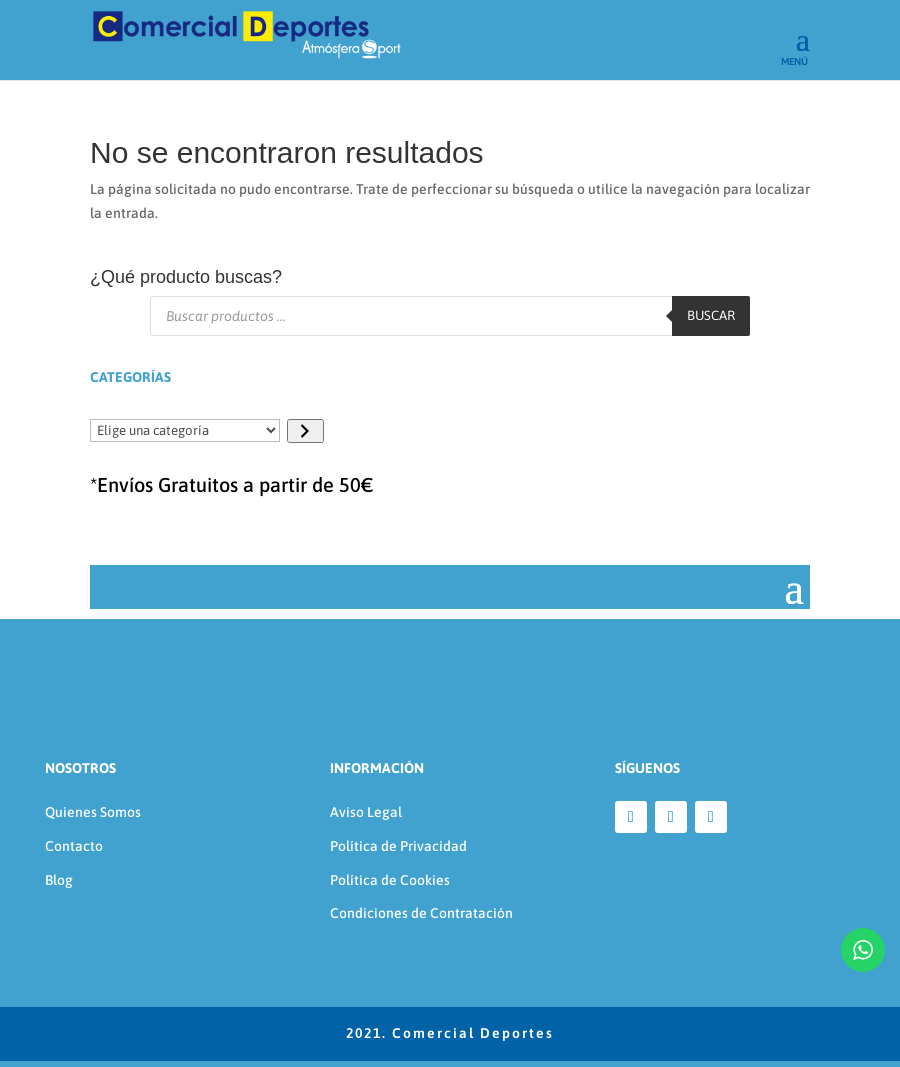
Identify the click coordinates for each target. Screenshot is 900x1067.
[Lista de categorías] (185, 430)
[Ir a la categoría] (305, 431)
